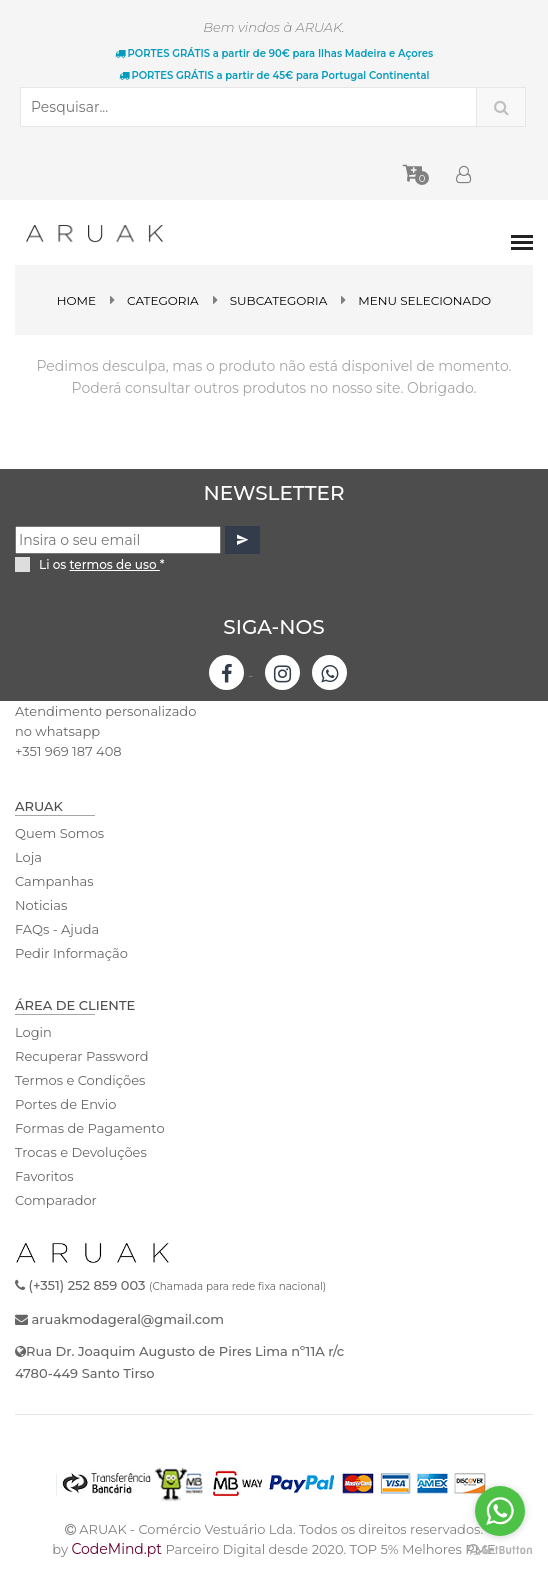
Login (33, 1032)
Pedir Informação (71, 953)
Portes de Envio (65, 1104)
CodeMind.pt (116, 1549)
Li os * (102, 564)
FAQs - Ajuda (57, 929)
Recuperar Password (82, 1056)
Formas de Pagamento (90, 1128)
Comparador (56, 1200)
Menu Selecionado (424, 300)
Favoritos (44, 1176)
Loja (28, 857)
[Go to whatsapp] (500, 1511)
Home (76, 300)
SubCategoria (279, 300)
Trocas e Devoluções (81, 1152)
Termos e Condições (80, 1080)
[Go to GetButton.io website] (500, 1549)
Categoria (163, 300)
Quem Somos (59, 833)
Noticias (41, 905)
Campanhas (54, 881)
